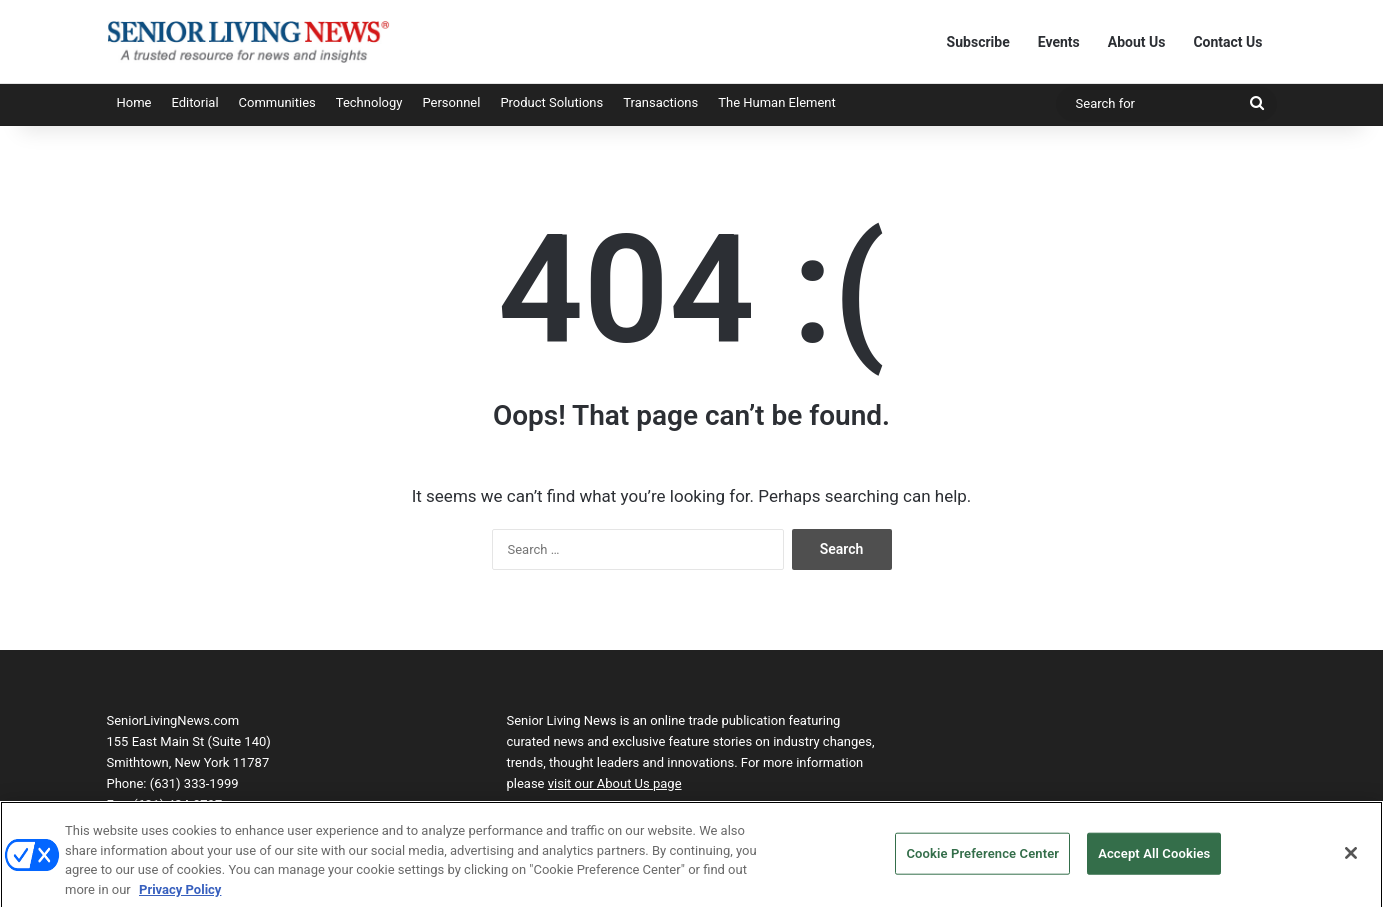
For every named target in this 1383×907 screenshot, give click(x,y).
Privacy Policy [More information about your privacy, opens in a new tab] (180, 895)
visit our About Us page (615, 783)
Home (134, 102)
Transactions (660, 102)
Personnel (451, 102)
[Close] (1351, 859)
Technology (369, 102)
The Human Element (777, 102)
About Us (1137, 42)
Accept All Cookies (1154, 859)
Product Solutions (551, 102)
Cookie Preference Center (982, 859)
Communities (277, 102)
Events (1059, 42)
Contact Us (1227, 42)
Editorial (194, 102)
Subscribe (978, 42)
